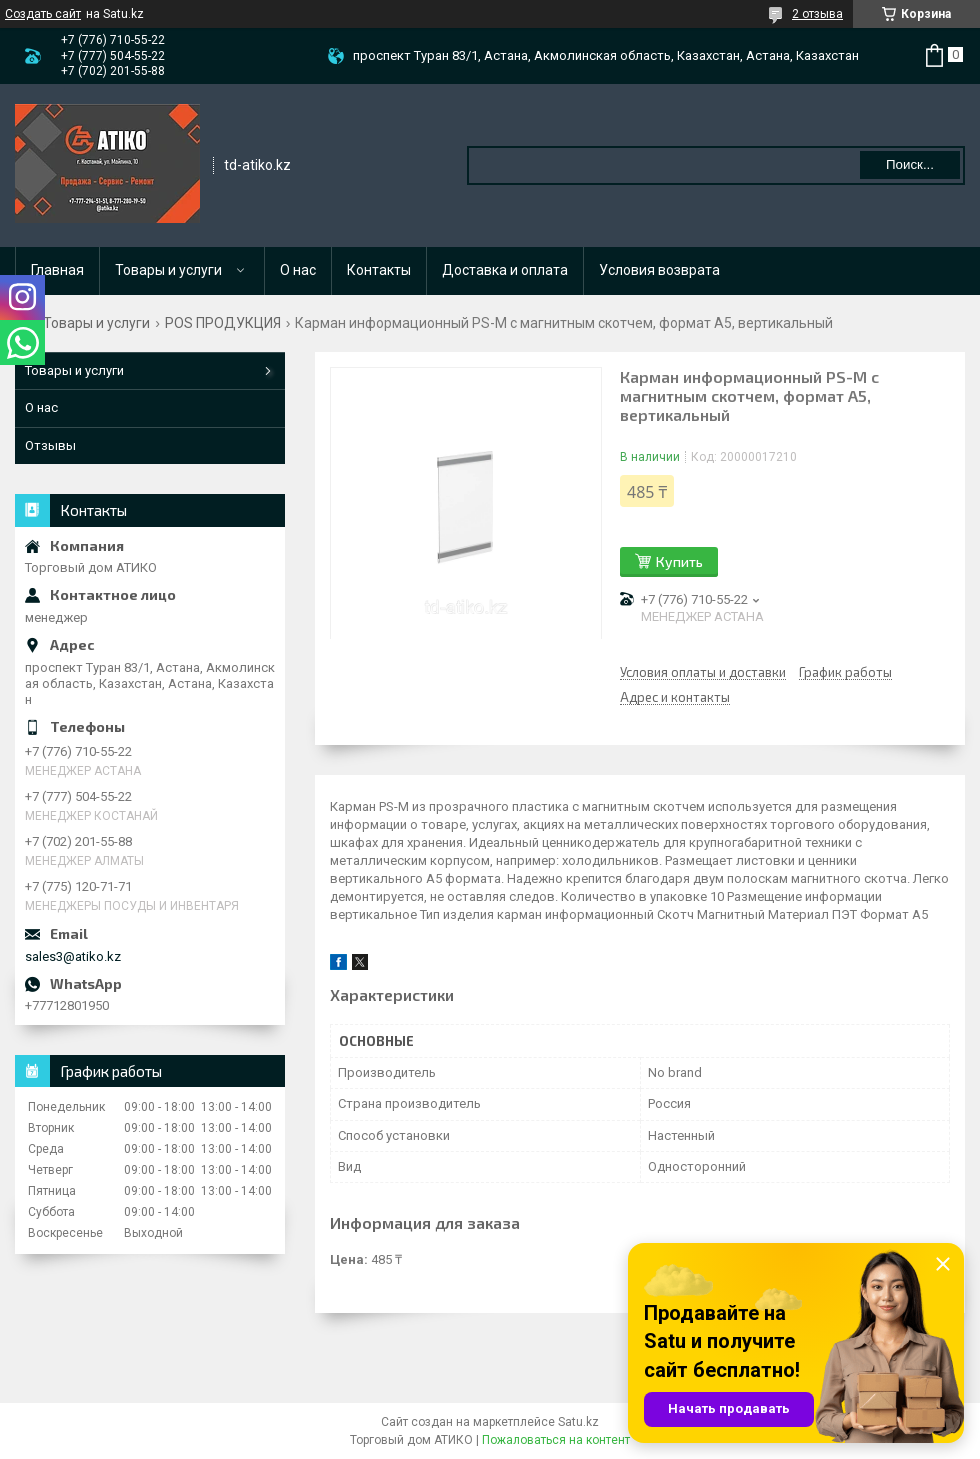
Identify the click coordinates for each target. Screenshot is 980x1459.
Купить (679, 561)
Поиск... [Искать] (910, 164)
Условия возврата (659, 270)
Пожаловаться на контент (556, 1440)
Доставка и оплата (505, 270)
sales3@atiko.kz (73, 956)
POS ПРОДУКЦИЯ (223, 323)
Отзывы (50, 445)
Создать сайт (43, 14)
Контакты (379, 270)
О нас (298, 270)
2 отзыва (817, 14)
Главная (57, 270)
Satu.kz (578, 1422)
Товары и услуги (168, 270)
